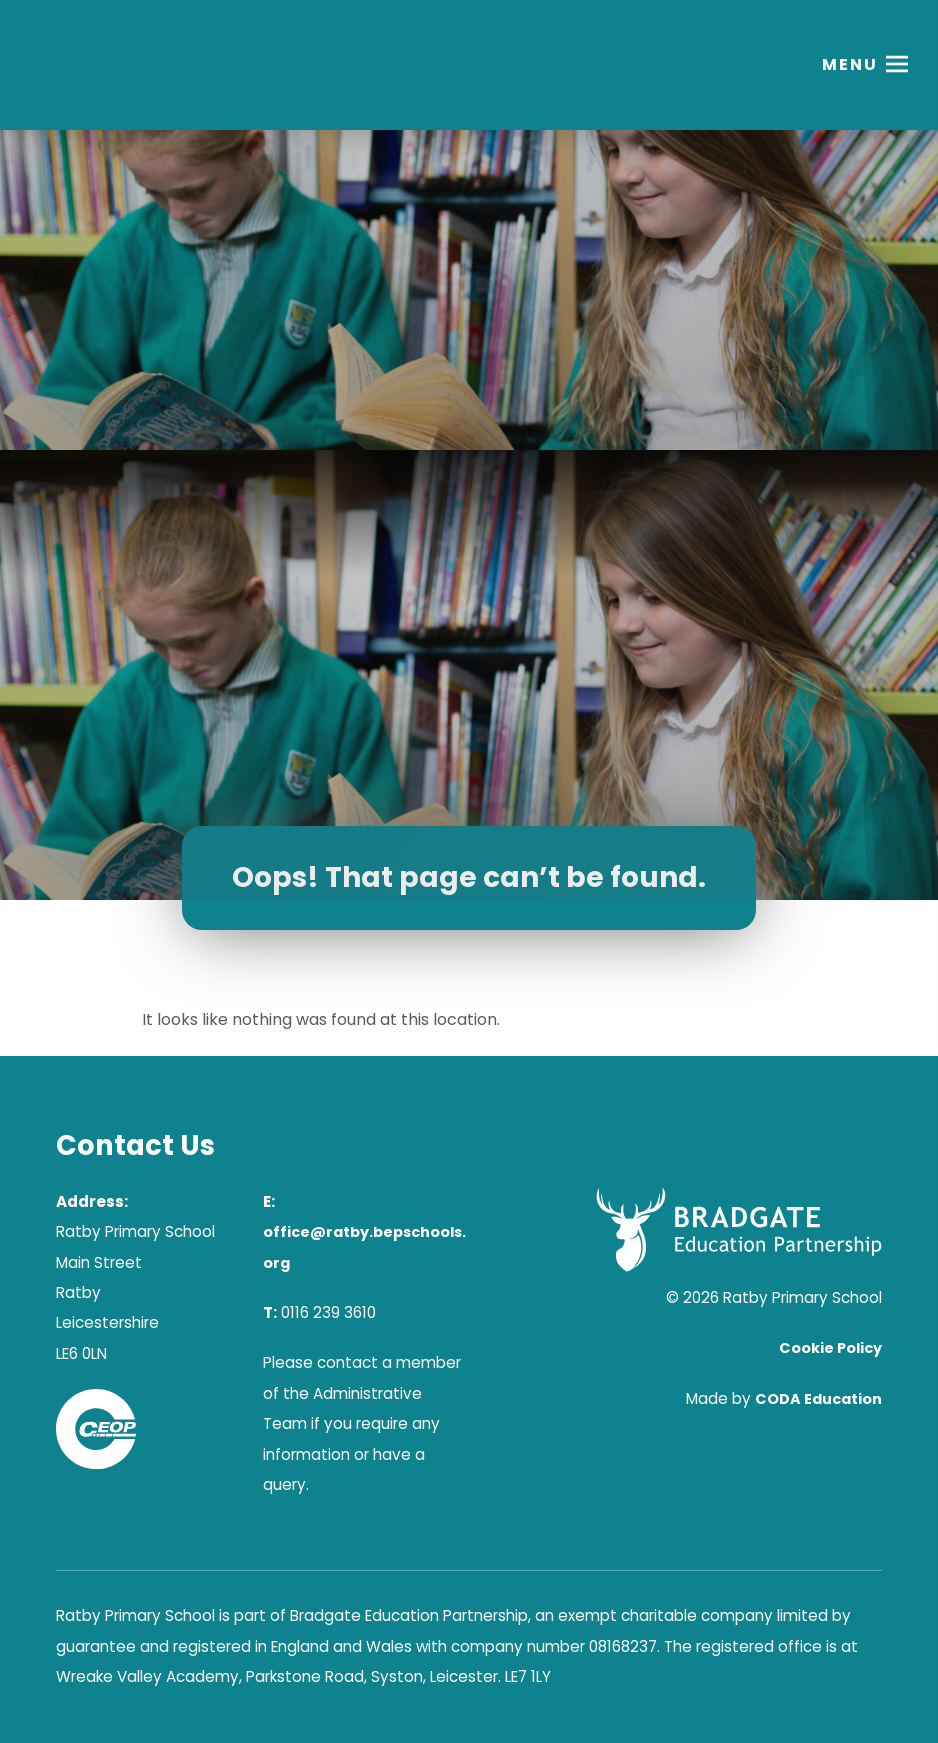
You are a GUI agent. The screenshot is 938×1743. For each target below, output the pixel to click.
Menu (850, 64)
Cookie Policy (830, 1348)
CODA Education (818, 1399)
